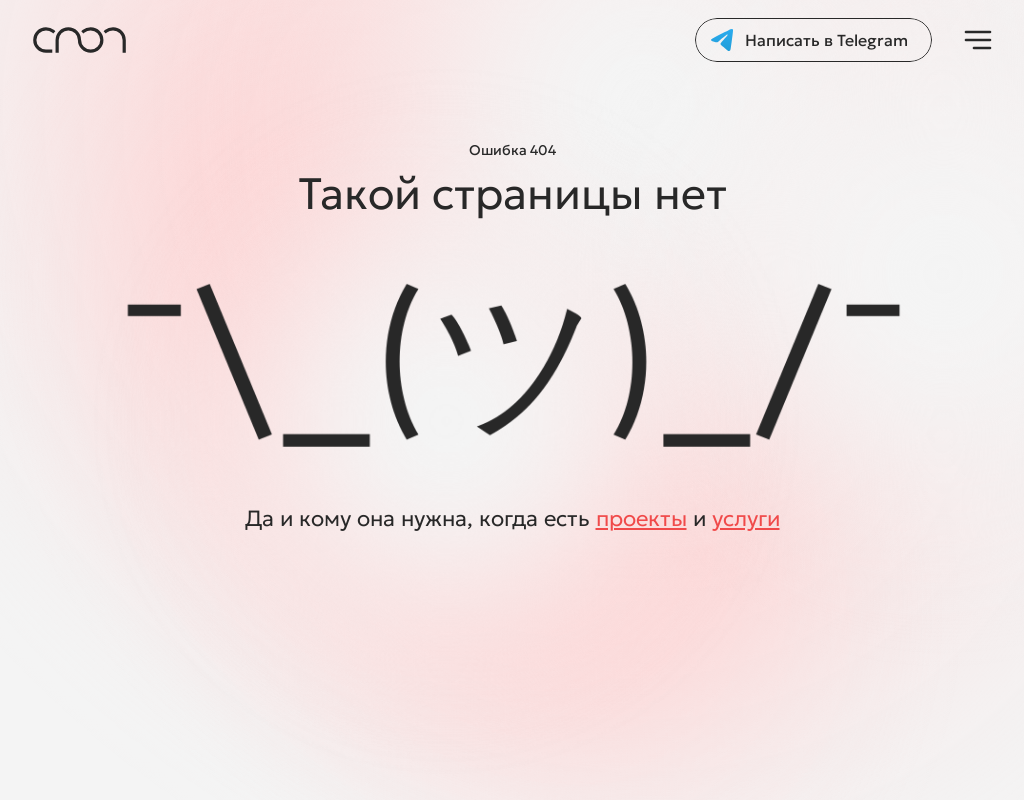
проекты (641, 518)
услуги (746, 518)
